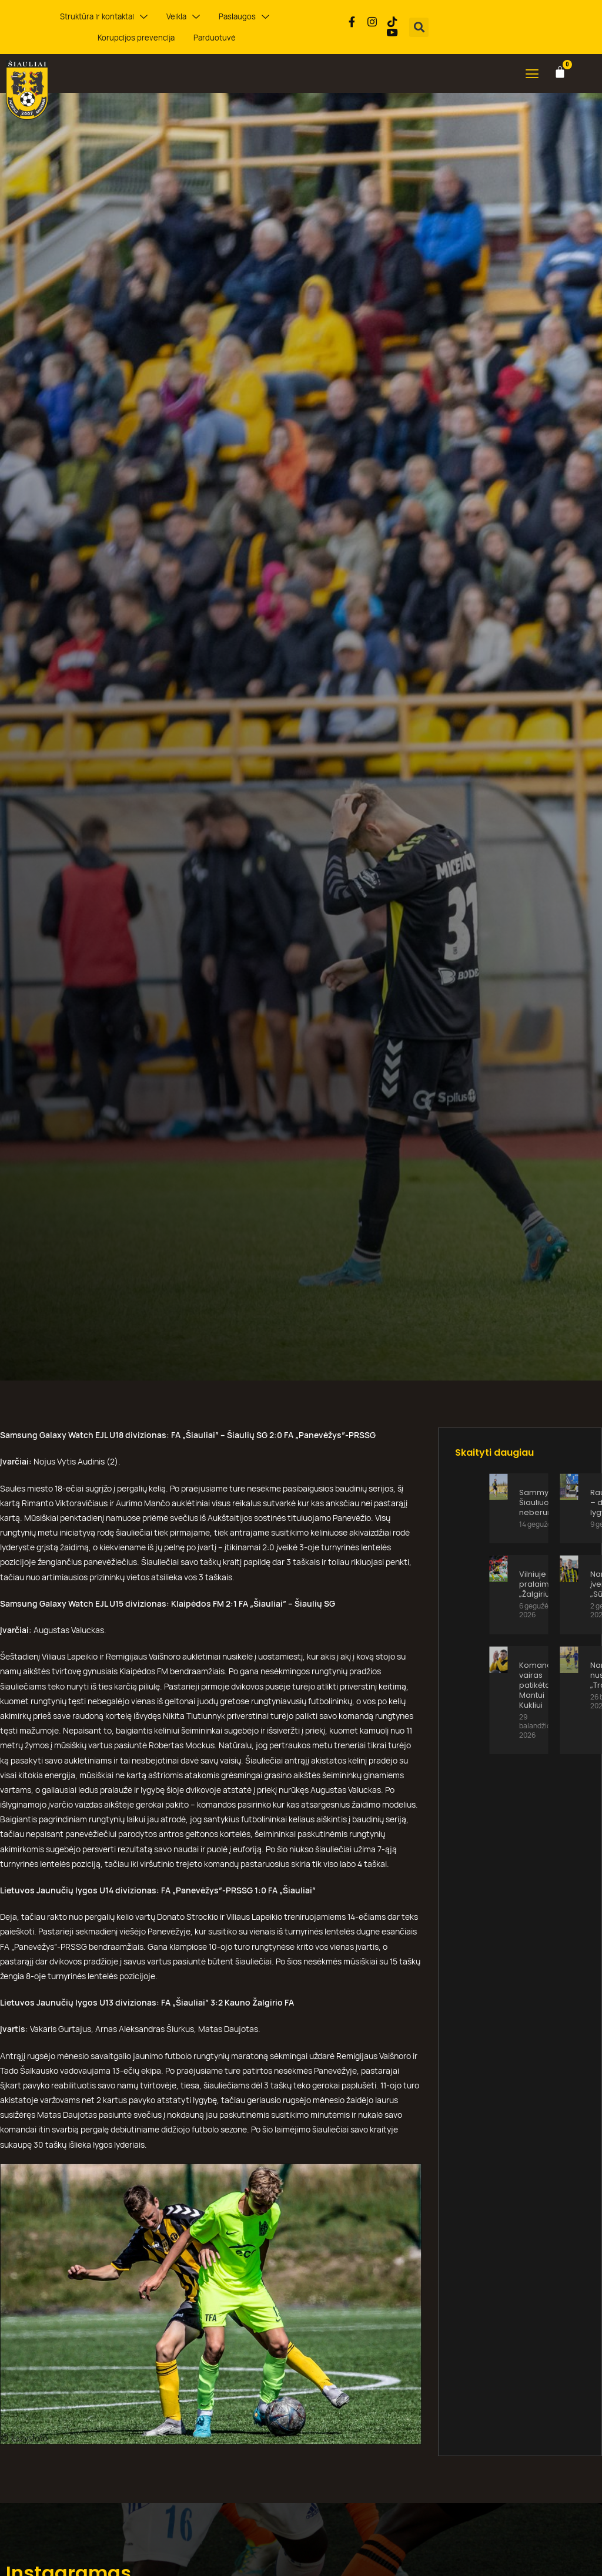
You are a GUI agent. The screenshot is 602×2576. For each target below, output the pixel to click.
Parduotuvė (166, 37)
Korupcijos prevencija (270, 16)
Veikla (139, 16)
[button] (419, 27)
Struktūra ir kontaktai (65, 16)
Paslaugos (194, 16)
